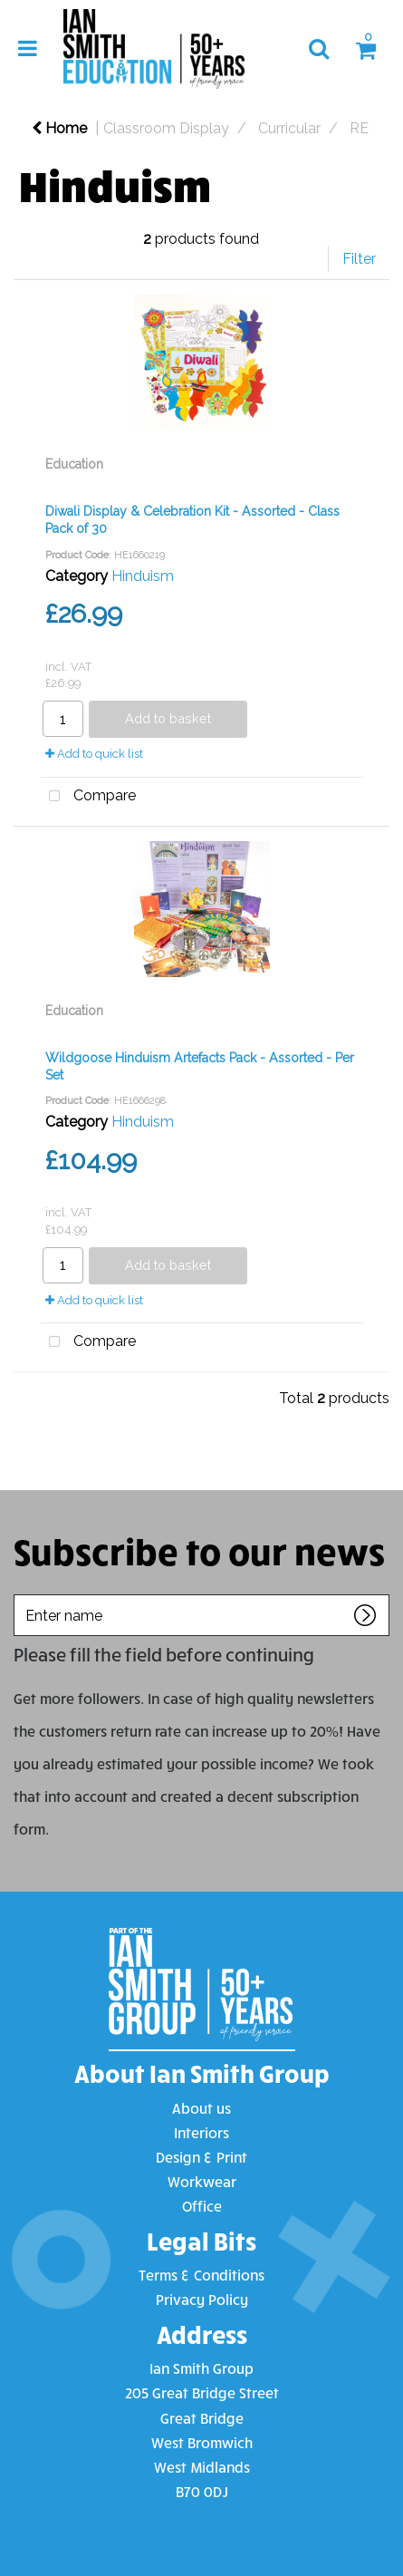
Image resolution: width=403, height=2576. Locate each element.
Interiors (201, 2132)
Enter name (18, 1593)
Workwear (202, 2181)
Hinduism (142, 576)
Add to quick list (94, 753)
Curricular (289, 128)
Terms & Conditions (201, 2274)
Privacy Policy (202, 2299)
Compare (88, 796)
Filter (359, 258)
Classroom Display (166, 128)
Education (74, 464)
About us (201, 2107)
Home (59, 128)
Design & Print (201, 2156)
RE (359, 128)
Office (202, 2205)
